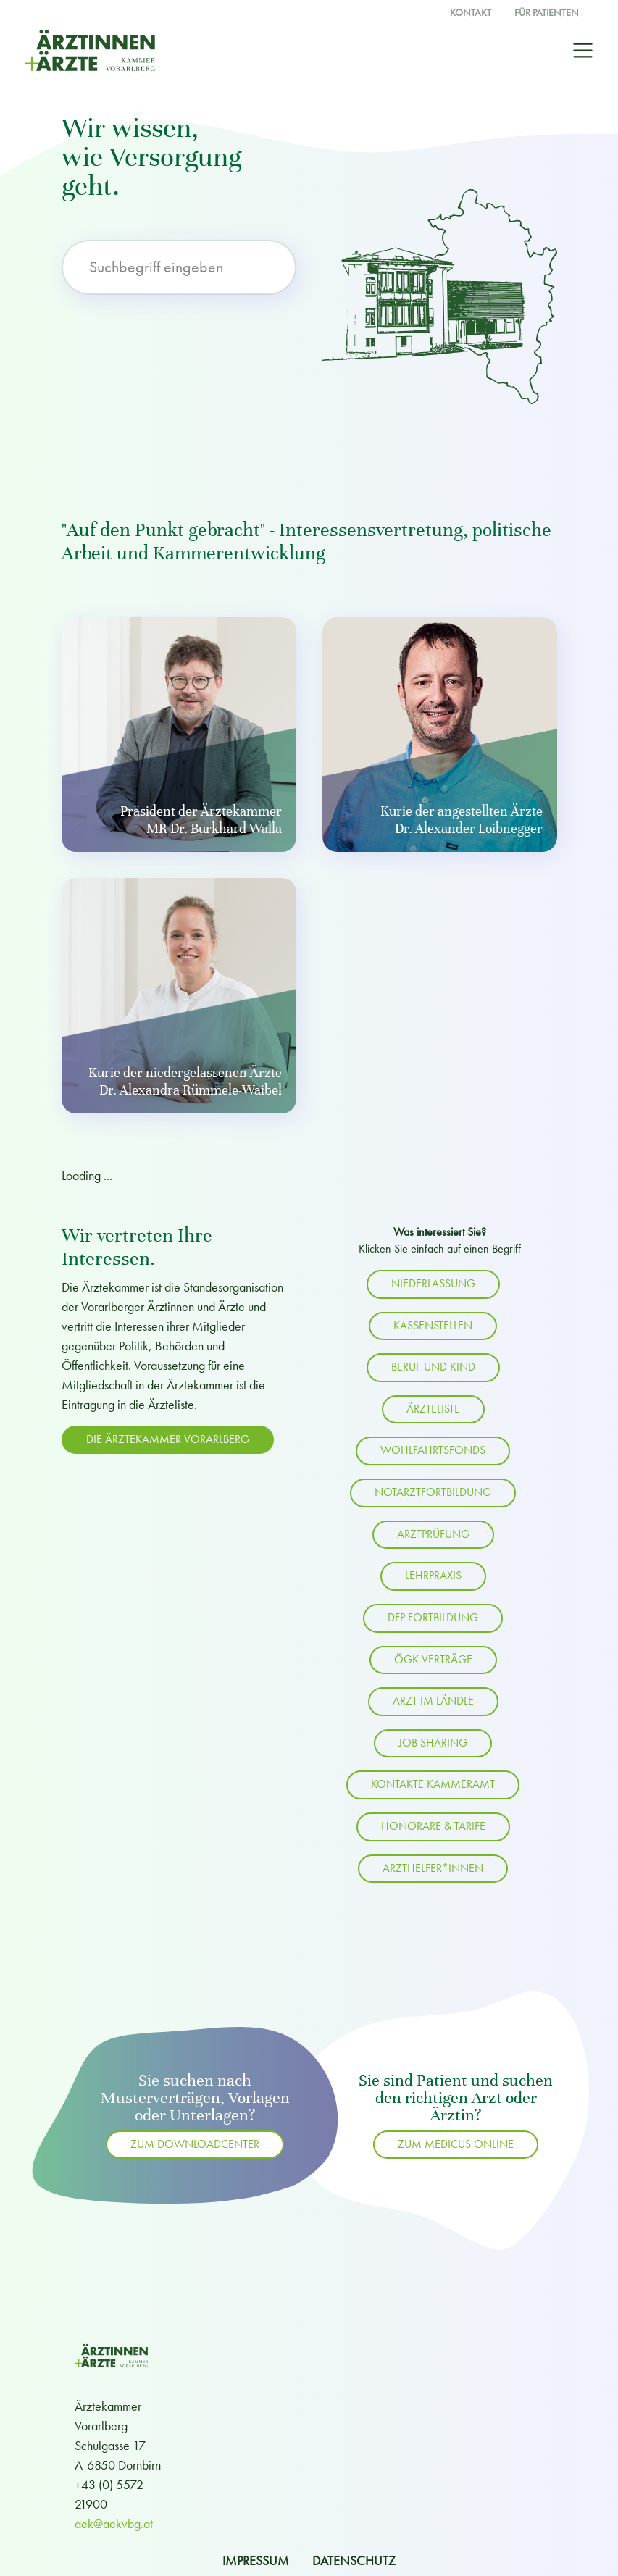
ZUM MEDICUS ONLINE (456, 2144)
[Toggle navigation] (583, 50)
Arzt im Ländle (433, 1701)
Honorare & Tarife (433, 1826)
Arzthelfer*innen (433, 1868)
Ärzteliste (433, 1409)
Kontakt (470, 13)
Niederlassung (433, 1283)
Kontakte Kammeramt (433, 1784)
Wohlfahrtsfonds (432, 1450)
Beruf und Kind (433, 1367)
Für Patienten (546, 13)
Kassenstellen (432, 1325)
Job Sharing (432, 1743)
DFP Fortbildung (433, 1617)
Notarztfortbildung (433, 1492)
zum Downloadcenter (194, 2144)
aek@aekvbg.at (114, 2523)
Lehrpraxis (433, 1575)
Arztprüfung (433, 1534)
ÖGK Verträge (433, 1659)
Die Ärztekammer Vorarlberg (167, 1439)
